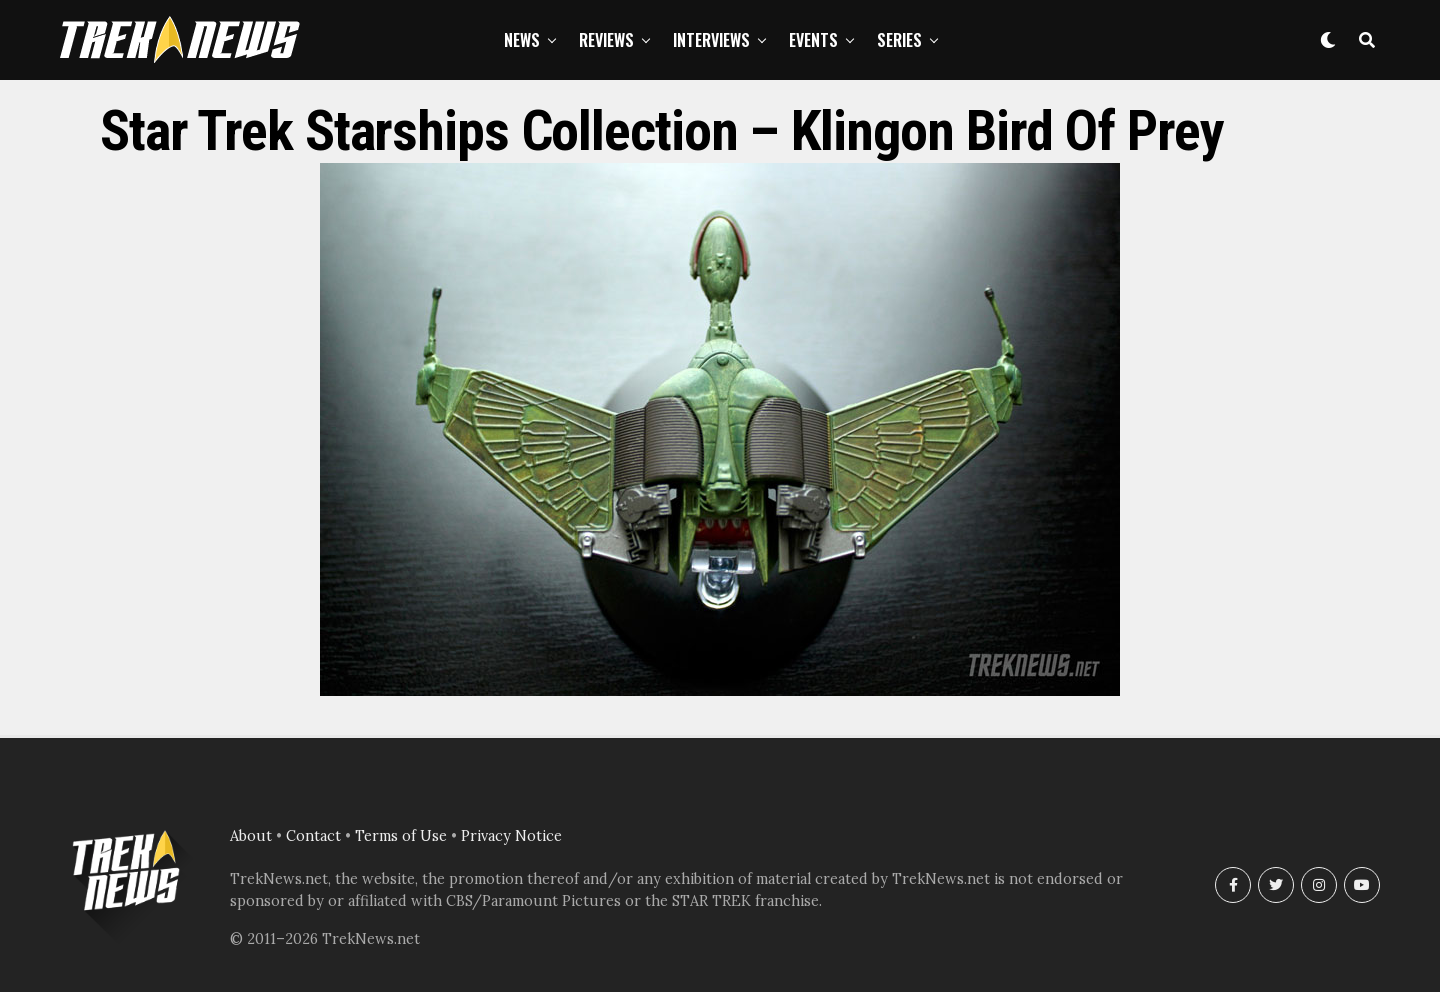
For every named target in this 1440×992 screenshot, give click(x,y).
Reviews (606, 40)
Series (899, 40)
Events (813, 40)
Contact (313, 836)
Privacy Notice (511, 836)
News (522, 40)
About (251, 836)
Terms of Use (401, 836)
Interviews (711, 40)
